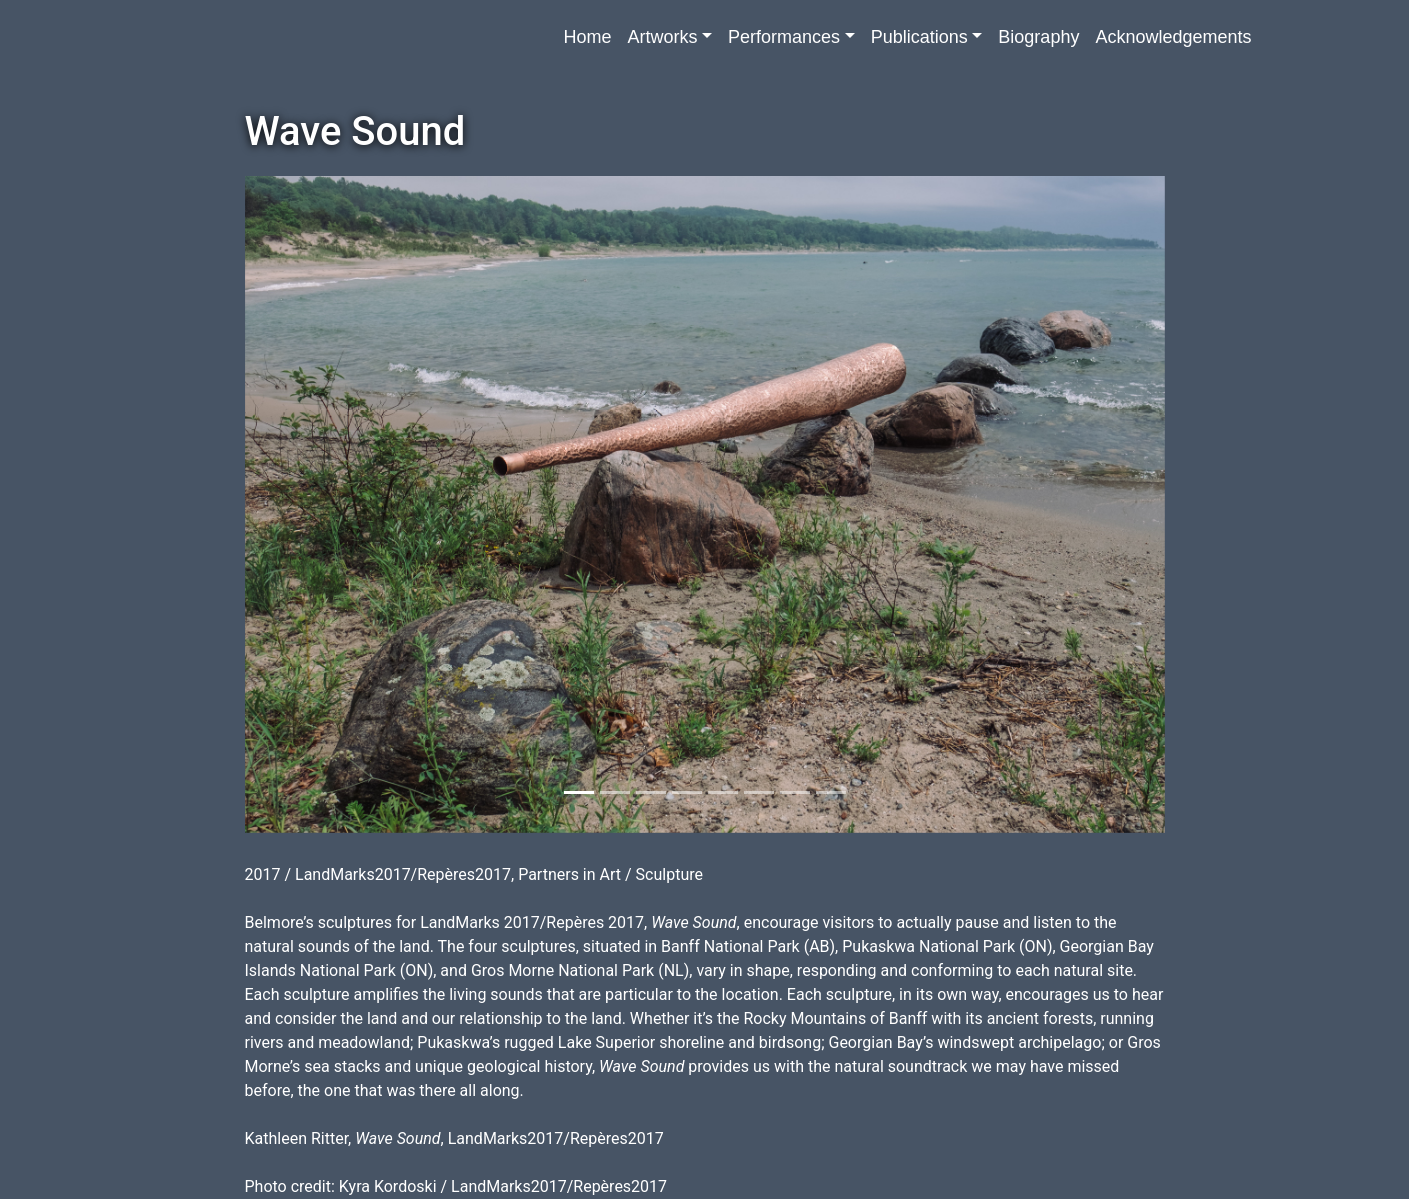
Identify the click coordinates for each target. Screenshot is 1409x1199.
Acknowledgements (1173, 37)
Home (587, 37)
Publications (919, 37)
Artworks (662, 37)
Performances (784, 37)
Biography (1038, 37)
